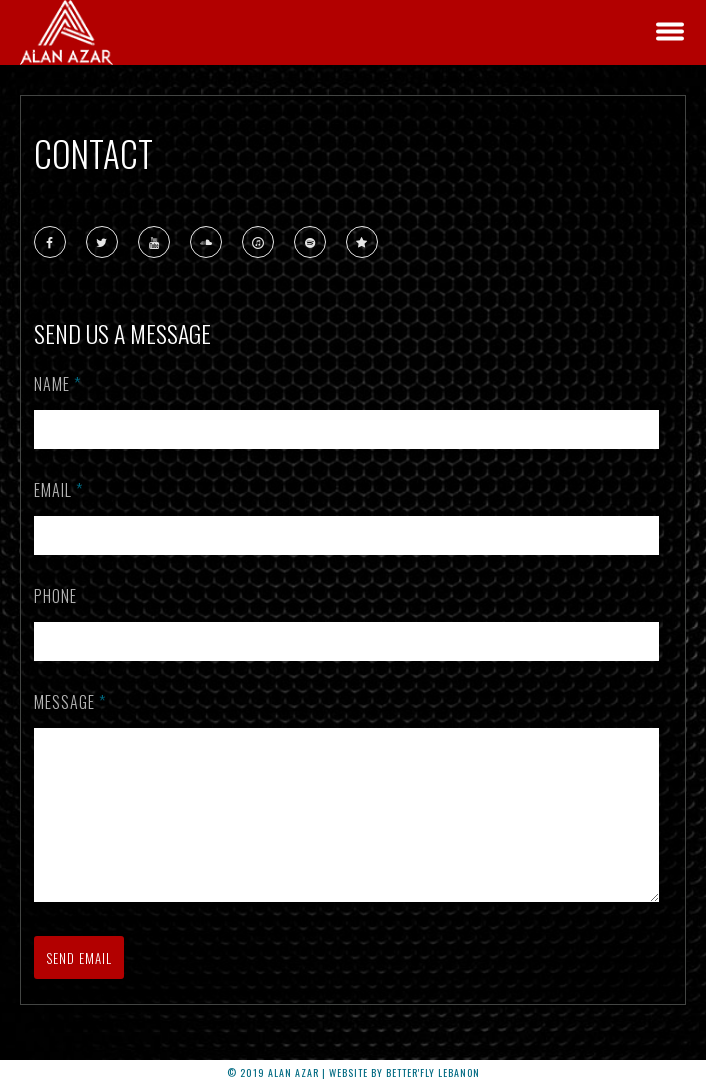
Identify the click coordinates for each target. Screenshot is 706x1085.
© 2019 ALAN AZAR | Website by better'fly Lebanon (353, 1072)
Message (70, 702)
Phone (55, 596)
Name (57, 384)
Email (58, 490)
